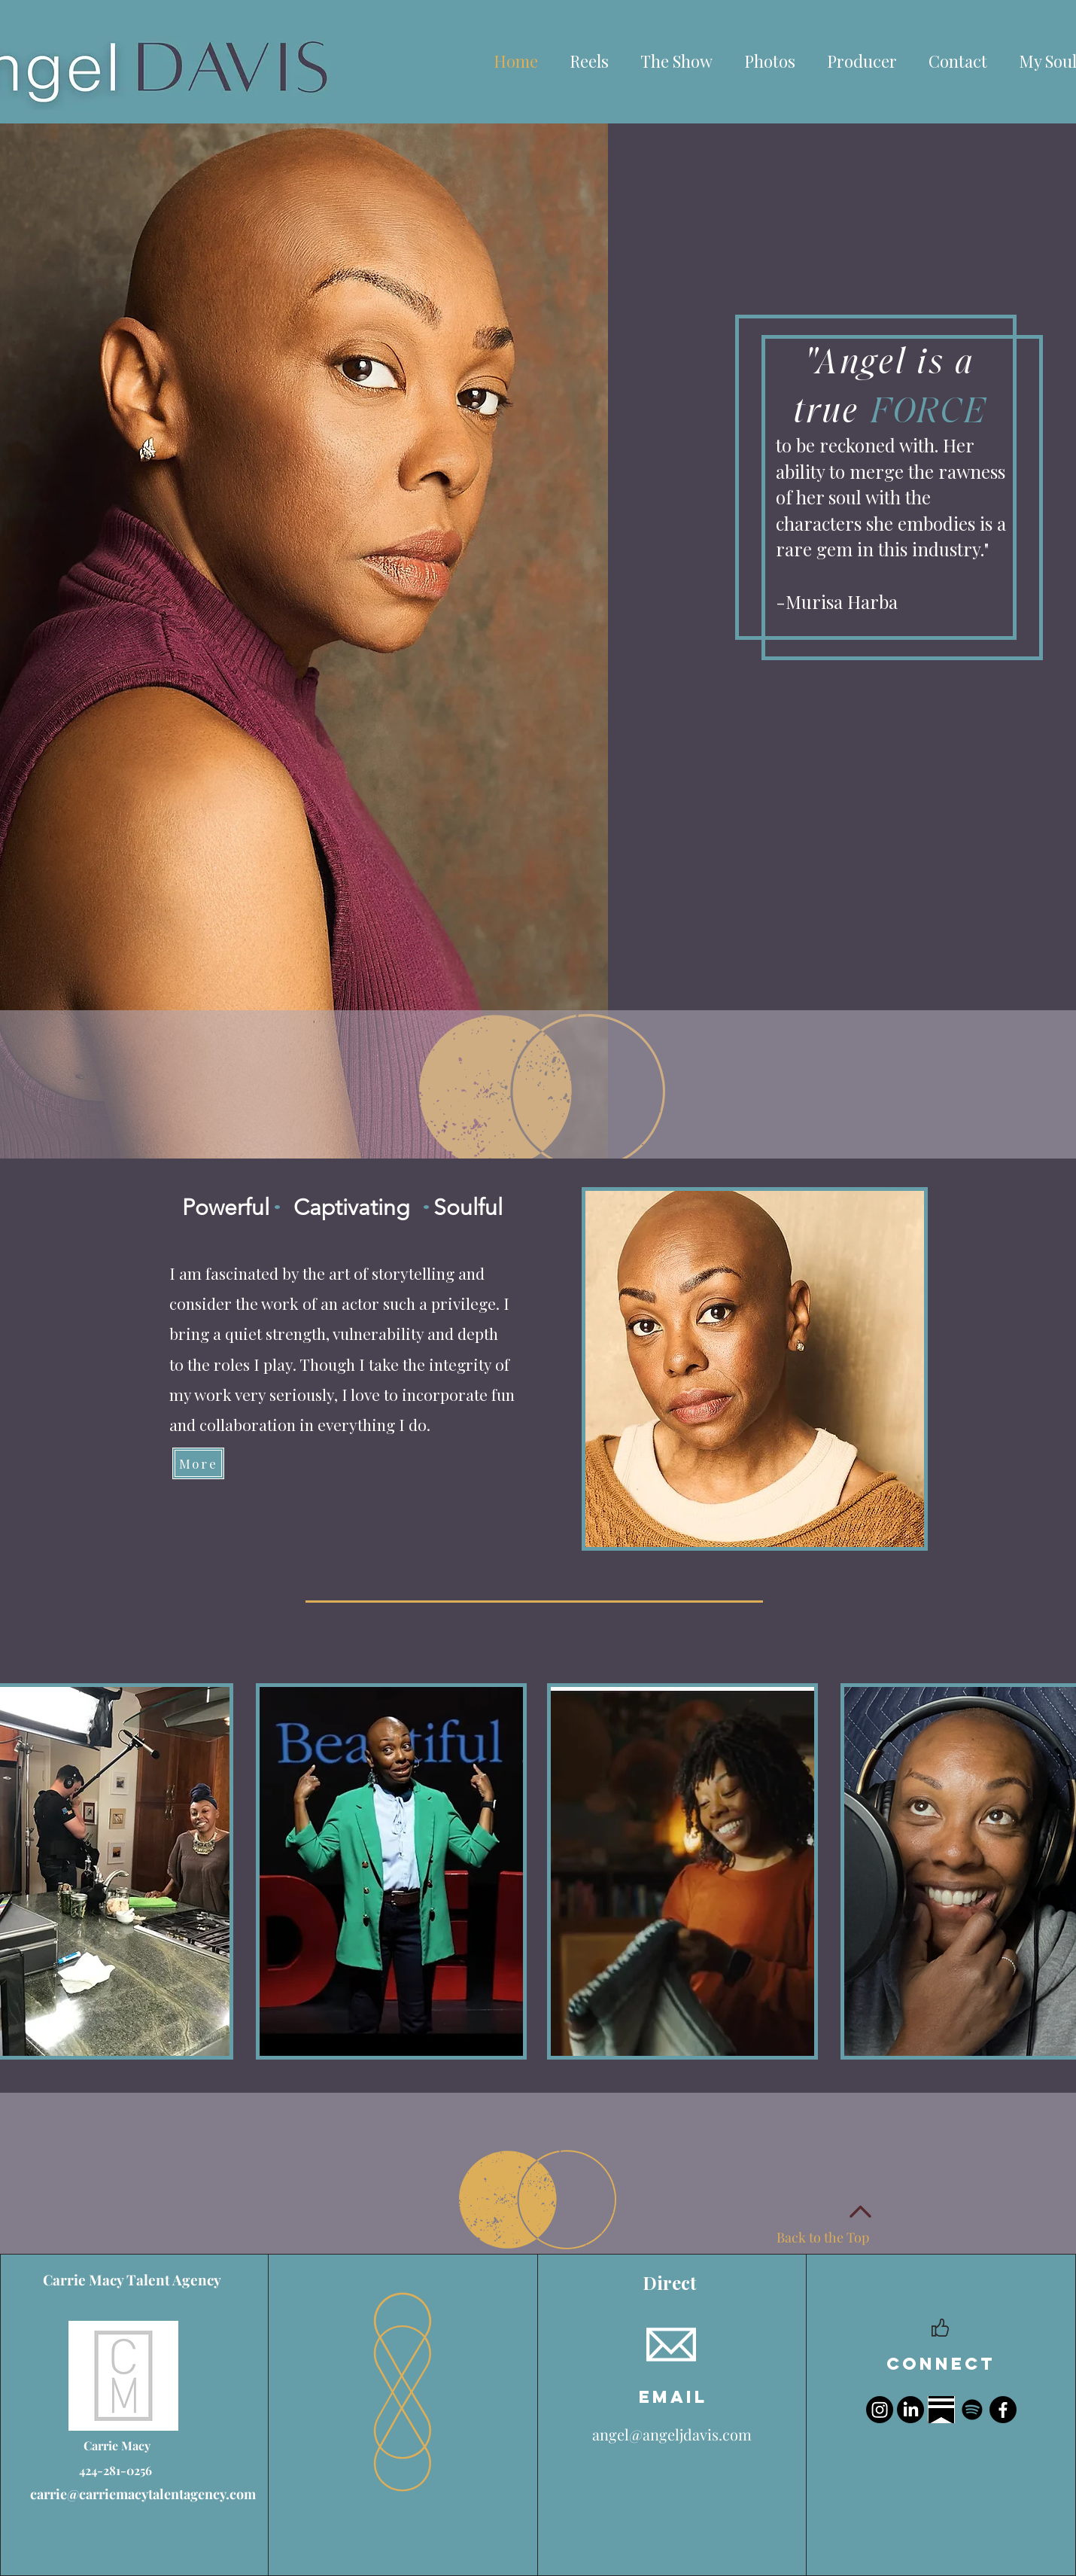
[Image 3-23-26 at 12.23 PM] (941, 2409)
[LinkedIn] (910, 2409)
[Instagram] (879, 2409)
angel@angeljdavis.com (672, 2434)
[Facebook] (1003, 2409)
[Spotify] (972, 2409)
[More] (198, 1463)
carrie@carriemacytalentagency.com (143, 2494)
